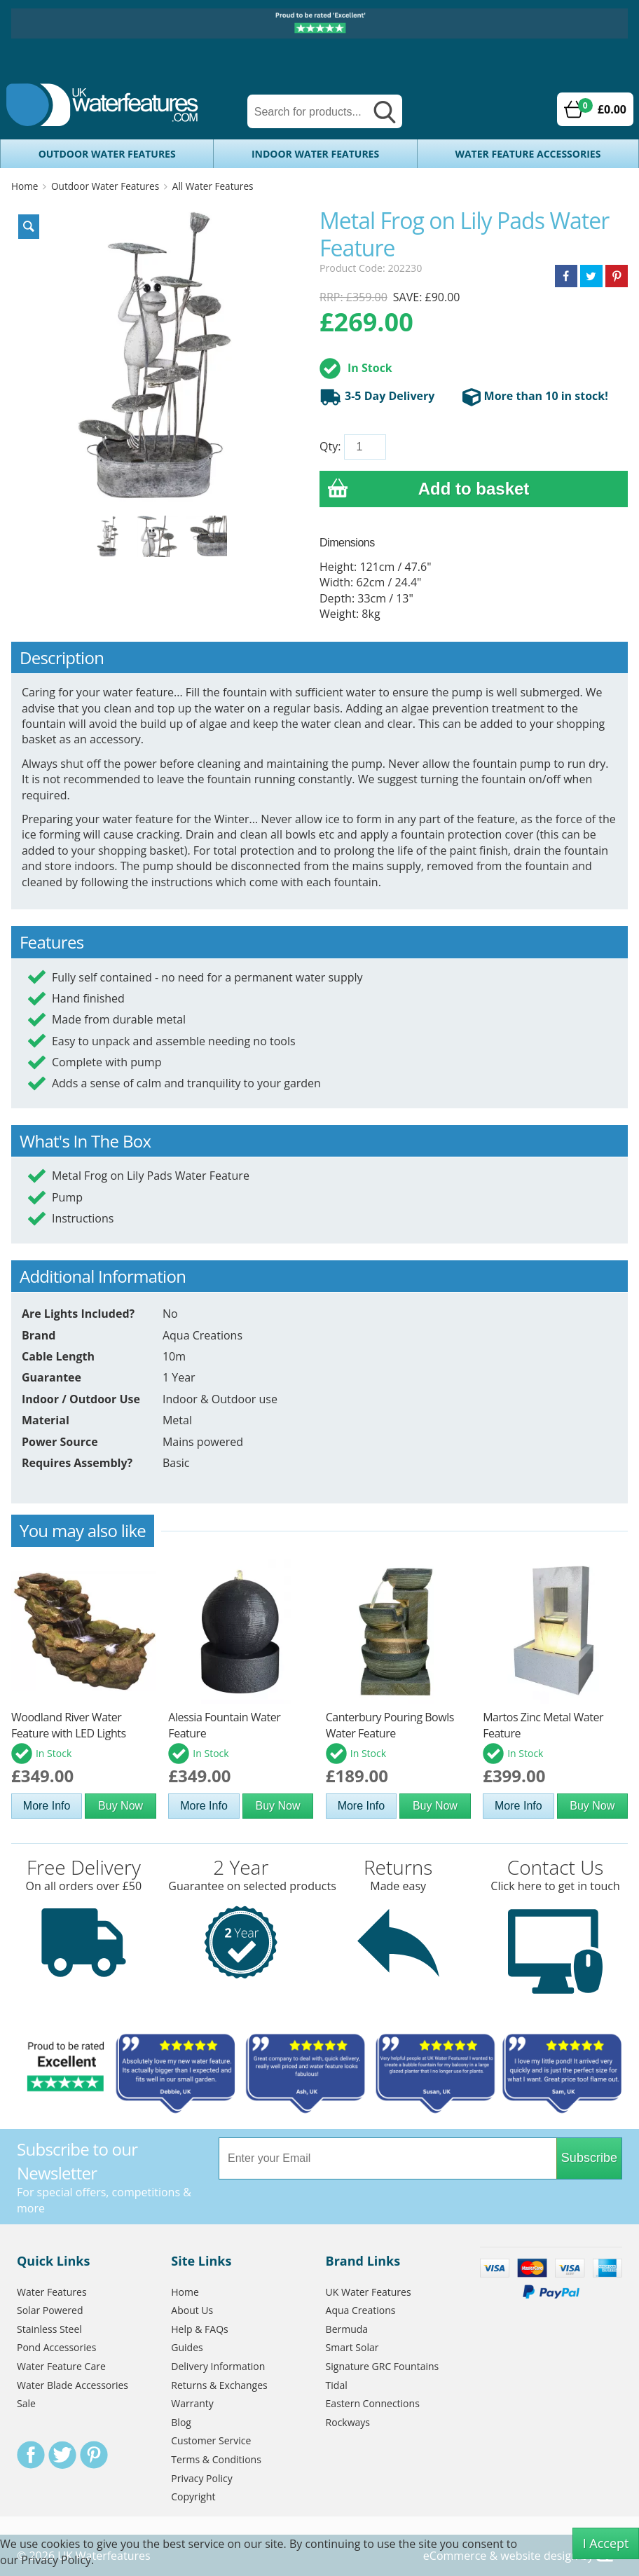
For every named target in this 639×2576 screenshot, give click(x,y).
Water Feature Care (61, 2366)
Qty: (330, 446)
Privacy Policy (201, 2478)
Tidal (337, 2385)
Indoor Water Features (315, 153)
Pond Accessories (56, 2347)
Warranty (192, 2403)
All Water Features (213, 186)
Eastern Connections (373, 2403)
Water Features (52, 2292)
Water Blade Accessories (72, 2385)
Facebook (31, 2455)
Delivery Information (218, 2366)
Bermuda (347, 2329)
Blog (181, 2422)
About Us (192, 2310)
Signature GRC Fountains (382, 2366)
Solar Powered (50, 2310)
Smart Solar (352, 2347)
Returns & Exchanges (219, 2385)
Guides (186, 2347)
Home (24, 186)
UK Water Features (368, 2292)
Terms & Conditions (216, 2459)
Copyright (193, 2496)
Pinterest (94, 2455)
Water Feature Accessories (527, 153)
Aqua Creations (361, 2310)
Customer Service (211, 2440)
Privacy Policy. (57, 2560)
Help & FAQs (199, 2329)
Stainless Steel (49, 2329)
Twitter (62, 2455)
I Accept (606, 2543)
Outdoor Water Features (107, 153)
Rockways (348, 2422)
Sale (26, 2403)
